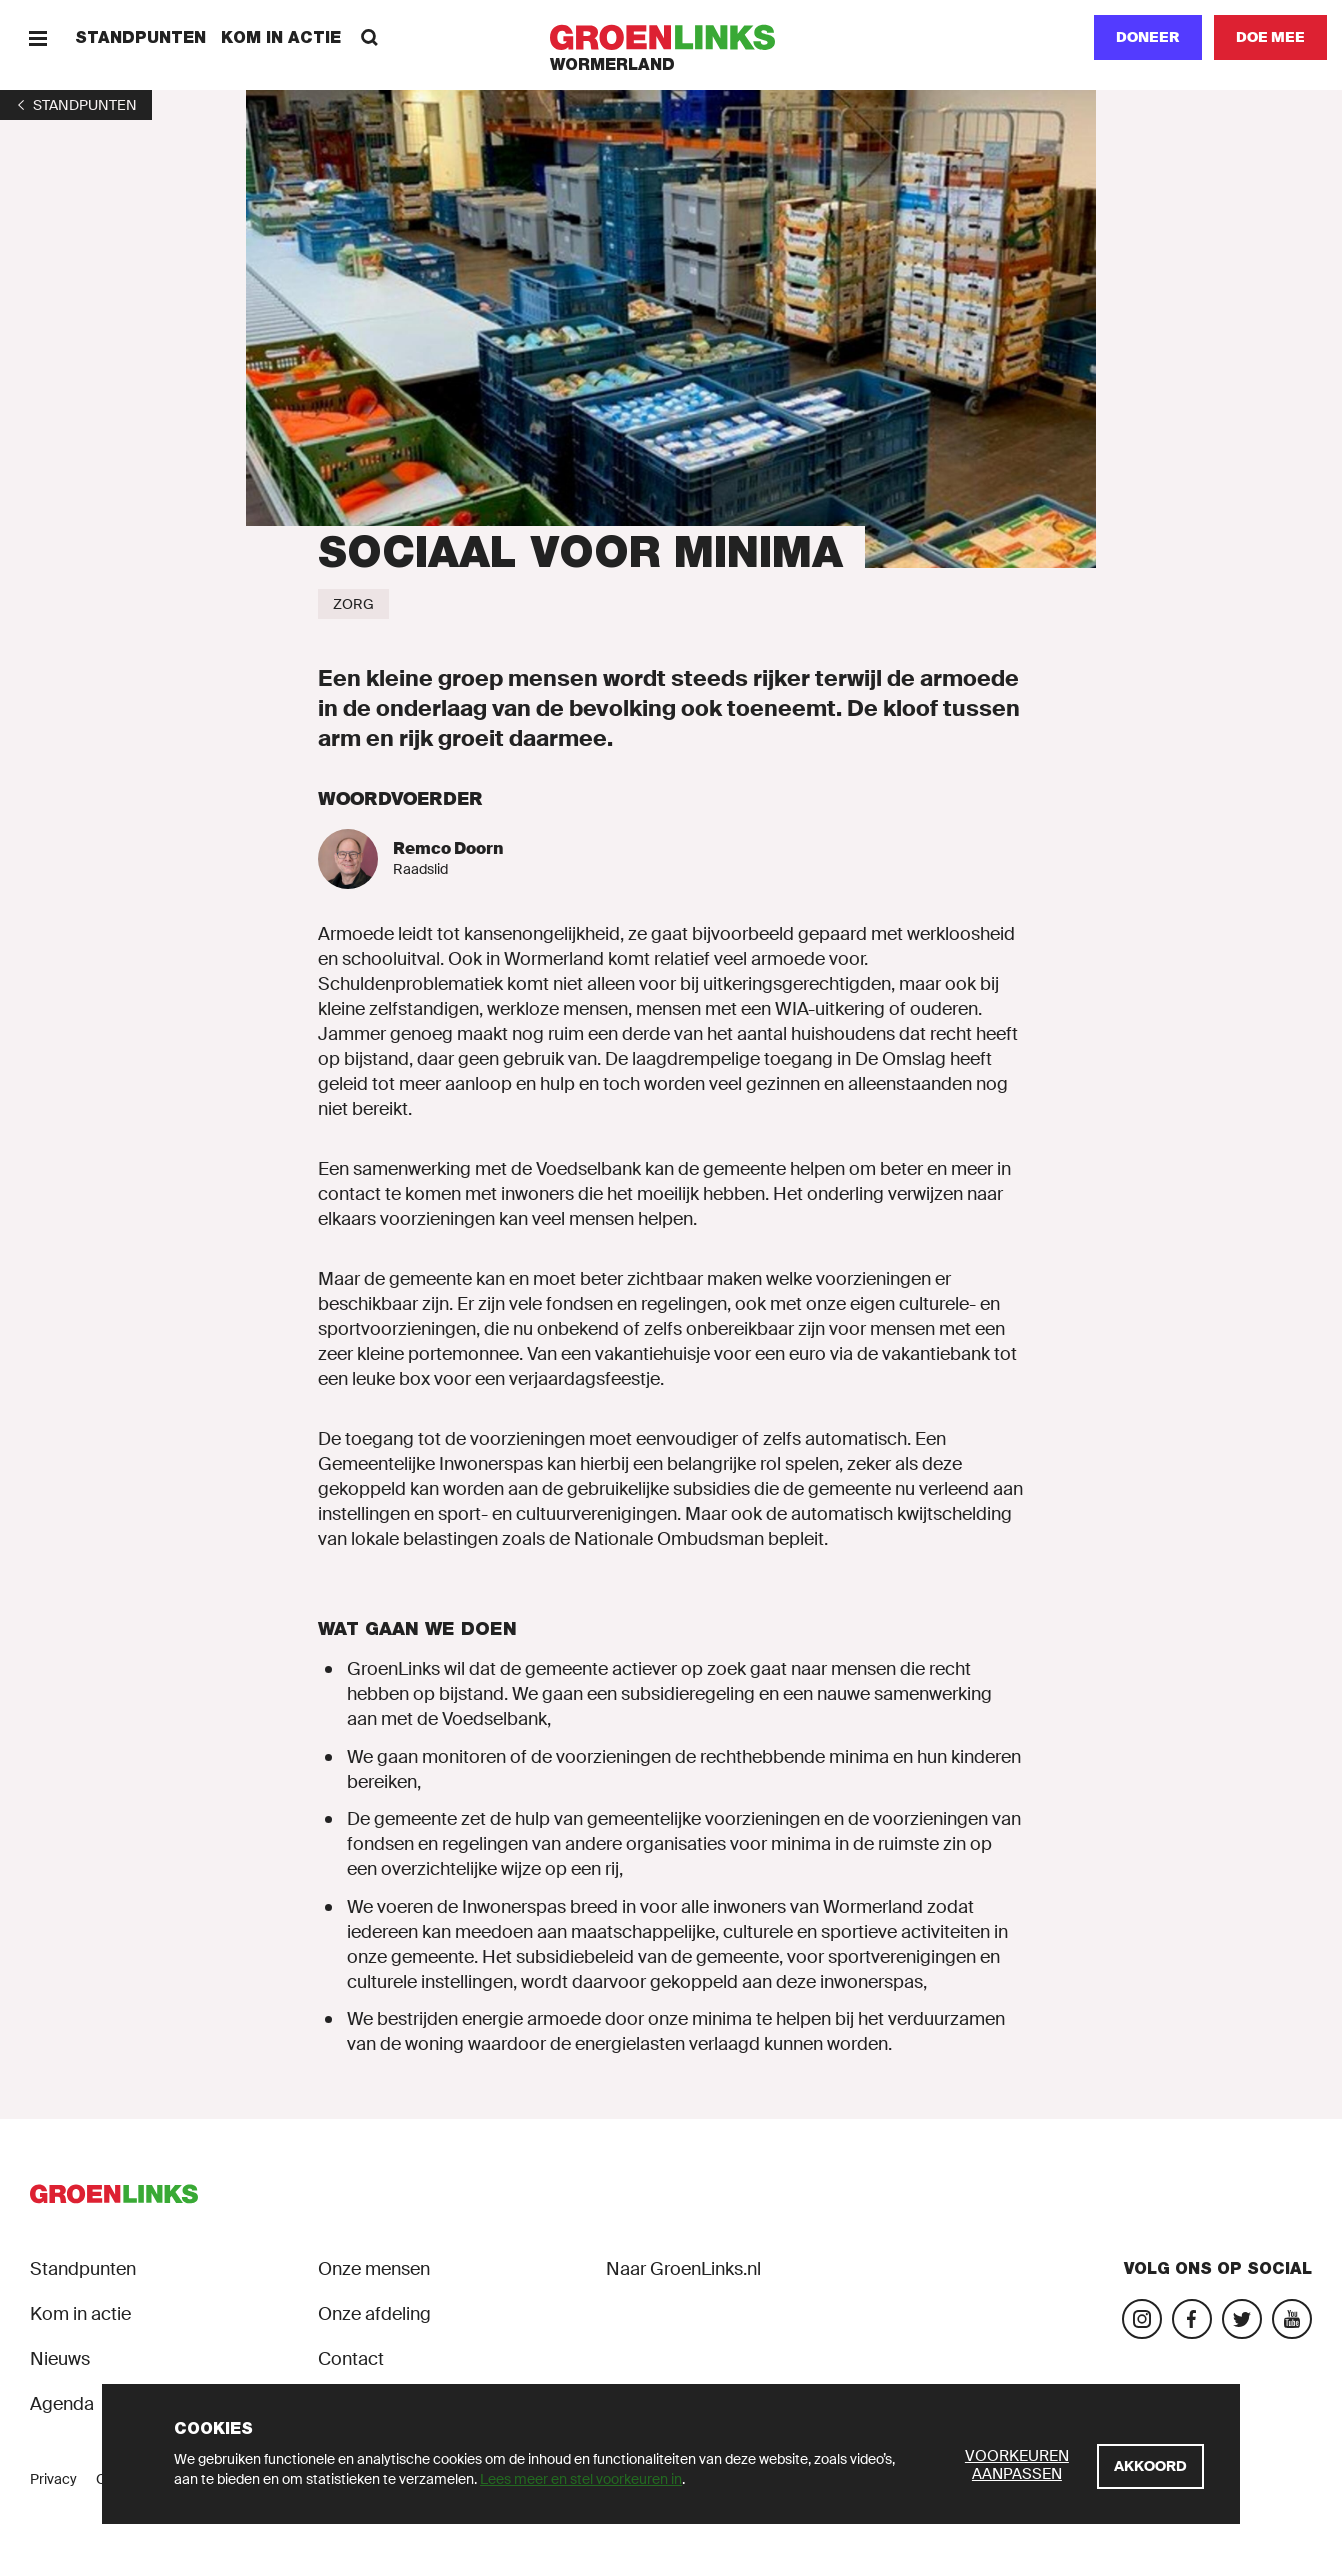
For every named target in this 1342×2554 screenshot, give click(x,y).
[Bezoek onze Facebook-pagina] (1192, 2319)
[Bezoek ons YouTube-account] (1292, 2319)
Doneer (1148, 37)
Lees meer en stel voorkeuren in (581, 2479)
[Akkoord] (1150, 2466)
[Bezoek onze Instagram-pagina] (1142, 2319)
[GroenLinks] (671, 37)
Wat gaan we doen (417, 1628)
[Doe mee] (1270, 37)
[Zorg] (353, 604)
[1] (76, 105)
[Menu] (37, 37)
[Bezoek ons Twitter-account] (1242, 2319)
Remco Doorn (448, 848)
